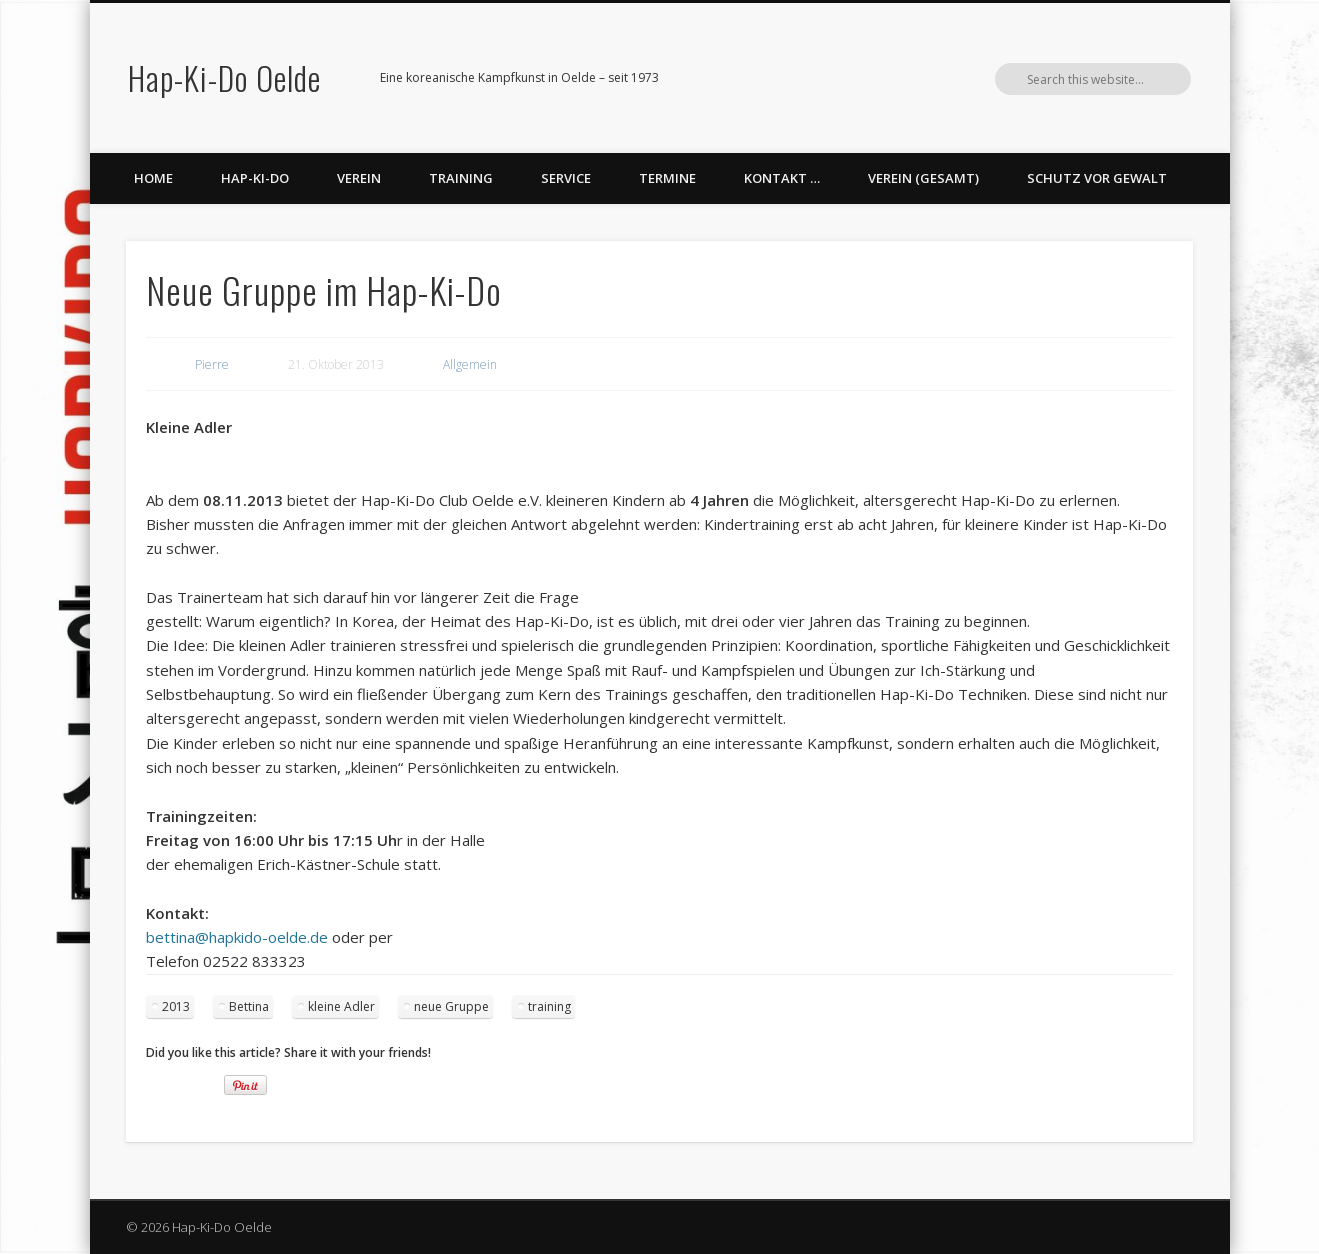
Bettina (249, 1006)
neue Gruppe (451, 1006)
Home (153, 178)
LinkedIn (1134, 79)
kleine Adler (341, 1006)
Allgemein (470, 364)
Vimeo (1093, 79)
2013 (176, 1006)
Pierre (212, 364)
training (549, 1006)
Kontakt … (782, 178)
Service (566, 178)
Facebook (1052, 79)
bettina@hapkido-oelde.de (237, 937)
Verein (359, 178)
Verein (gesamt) (923, 178)
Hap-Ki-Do (255, 178)
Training (461, 178)
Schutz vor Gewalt (1097, 178)
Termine (667, 178)
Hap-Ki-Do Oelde (224, 77)
